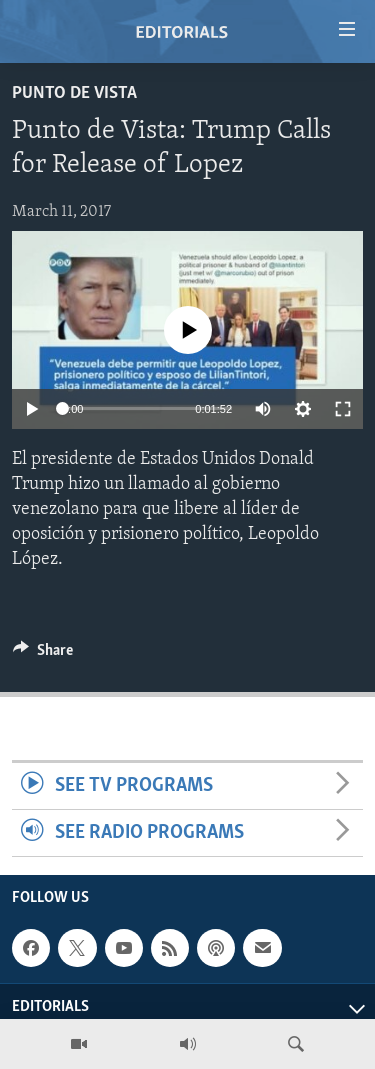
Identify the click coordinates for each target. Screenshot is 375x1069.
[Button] (43, 655)
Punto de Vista (74, 93)
